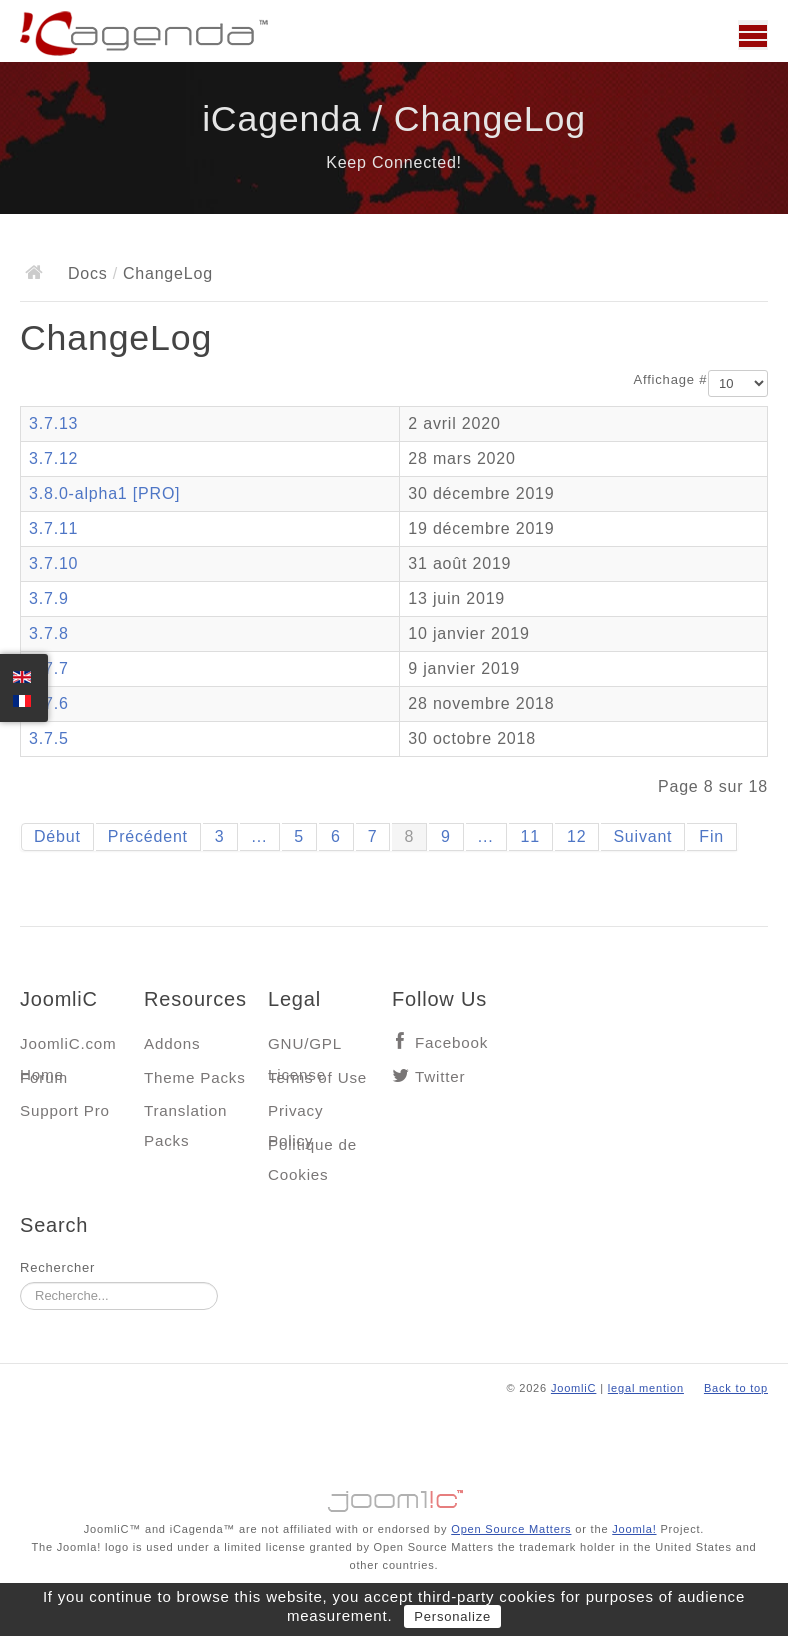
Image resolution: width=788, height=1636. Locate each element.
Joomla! (634, 1529)
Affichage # (671, 379)
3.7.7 (49, 668)
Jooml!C (394, 1496)
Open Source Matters (511, 1529)
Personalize (452, 1616)
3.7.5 (49, 738)
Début (57, 836)
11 (530, 836)
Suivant (642, 836)
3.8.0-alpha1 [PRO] (104, 493)
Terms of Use (317, 1077)
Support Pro (65, 1110)
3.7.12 (53, 458)
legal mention (646, 1388)
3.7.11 (53, 528)
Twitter (440, 1076)
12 (576, 836)
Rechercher (57, 1267)
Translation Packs (185, 1115)
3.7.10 (53, 563)
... (260, 836)
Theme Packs (195, 1077)
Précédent (148, 836)
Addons (172, 1043)
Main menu (753, 35)
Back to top (736, 1388)
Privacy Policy (295, 1115)
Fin (711, 836)
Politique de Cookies (312, 1149)
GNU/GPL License (304, 1048)
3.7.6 (49, 703)
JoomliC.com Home (68, 1048)
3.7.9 (49, 598)
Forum (44, 1077)
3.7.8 (49, 633)
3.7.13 (53, 423)
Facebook (451, 1042)
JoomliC (574, 1388)
